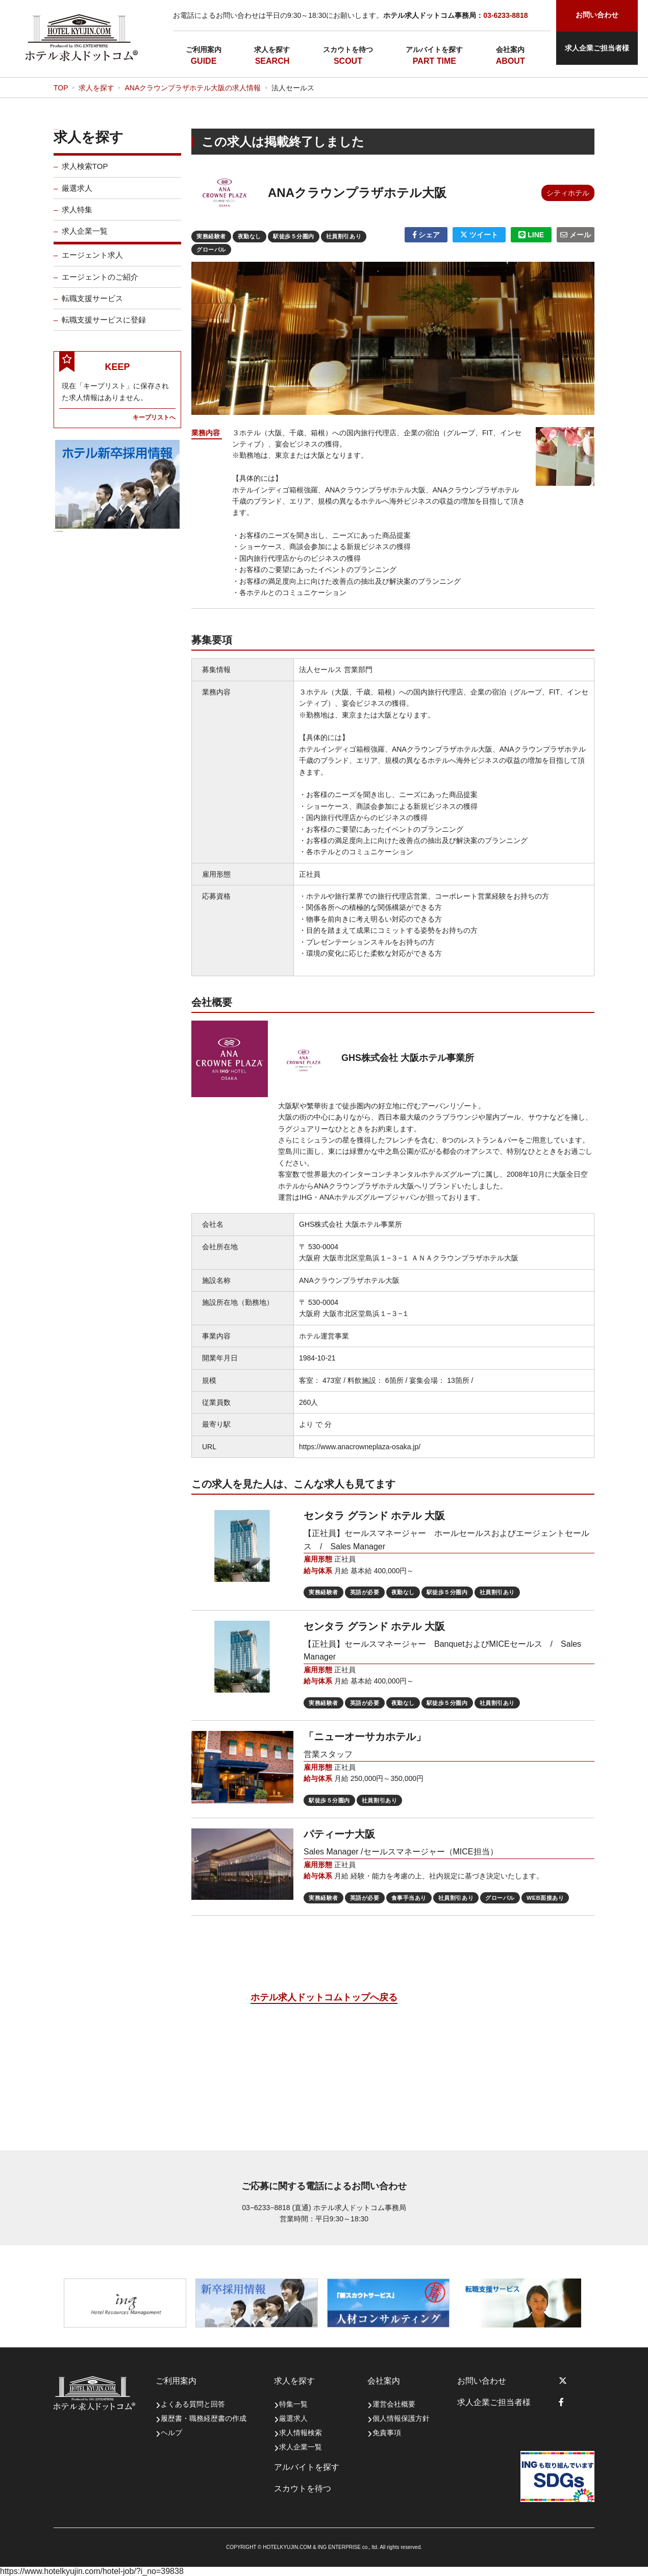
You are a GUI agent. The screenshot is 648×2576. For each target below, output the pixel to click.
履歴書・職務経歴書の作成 (203, 2418)
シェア (426, 235)
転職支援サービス (92, 305)
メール (575, 235)
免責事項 (386, 2433)
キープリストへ (154, 423)
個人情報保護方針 (401, 2418)
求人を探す (272, 49)
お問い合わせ (481, 2380)
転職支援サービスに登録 (104, 327)
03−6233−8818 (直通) (276, 2207)
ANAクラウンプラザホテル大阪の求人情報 (192, 88)
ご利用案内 (203, 49)
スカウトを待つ (348, 49)
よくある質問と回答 (193, 2404)
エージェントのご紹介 (100, 283)
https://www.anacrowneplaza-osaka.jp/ (359, 1447)
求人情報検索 (300, 2433)
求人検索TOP (85, 173)
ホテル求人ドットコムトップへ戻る (324, 1997)
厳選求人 (77, 194)
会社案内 (510, 49)
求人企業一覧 (85, 238)
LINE (531, 235)
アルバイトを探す (434, 49)
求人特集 (77, 216)
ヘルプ (171, 2433)
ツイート (479, 235)
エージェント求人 (92, 262)
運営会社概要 (393, 2404)
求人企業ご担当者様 (597, 48)
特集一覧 (293, 2404)
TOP (61, 88)
